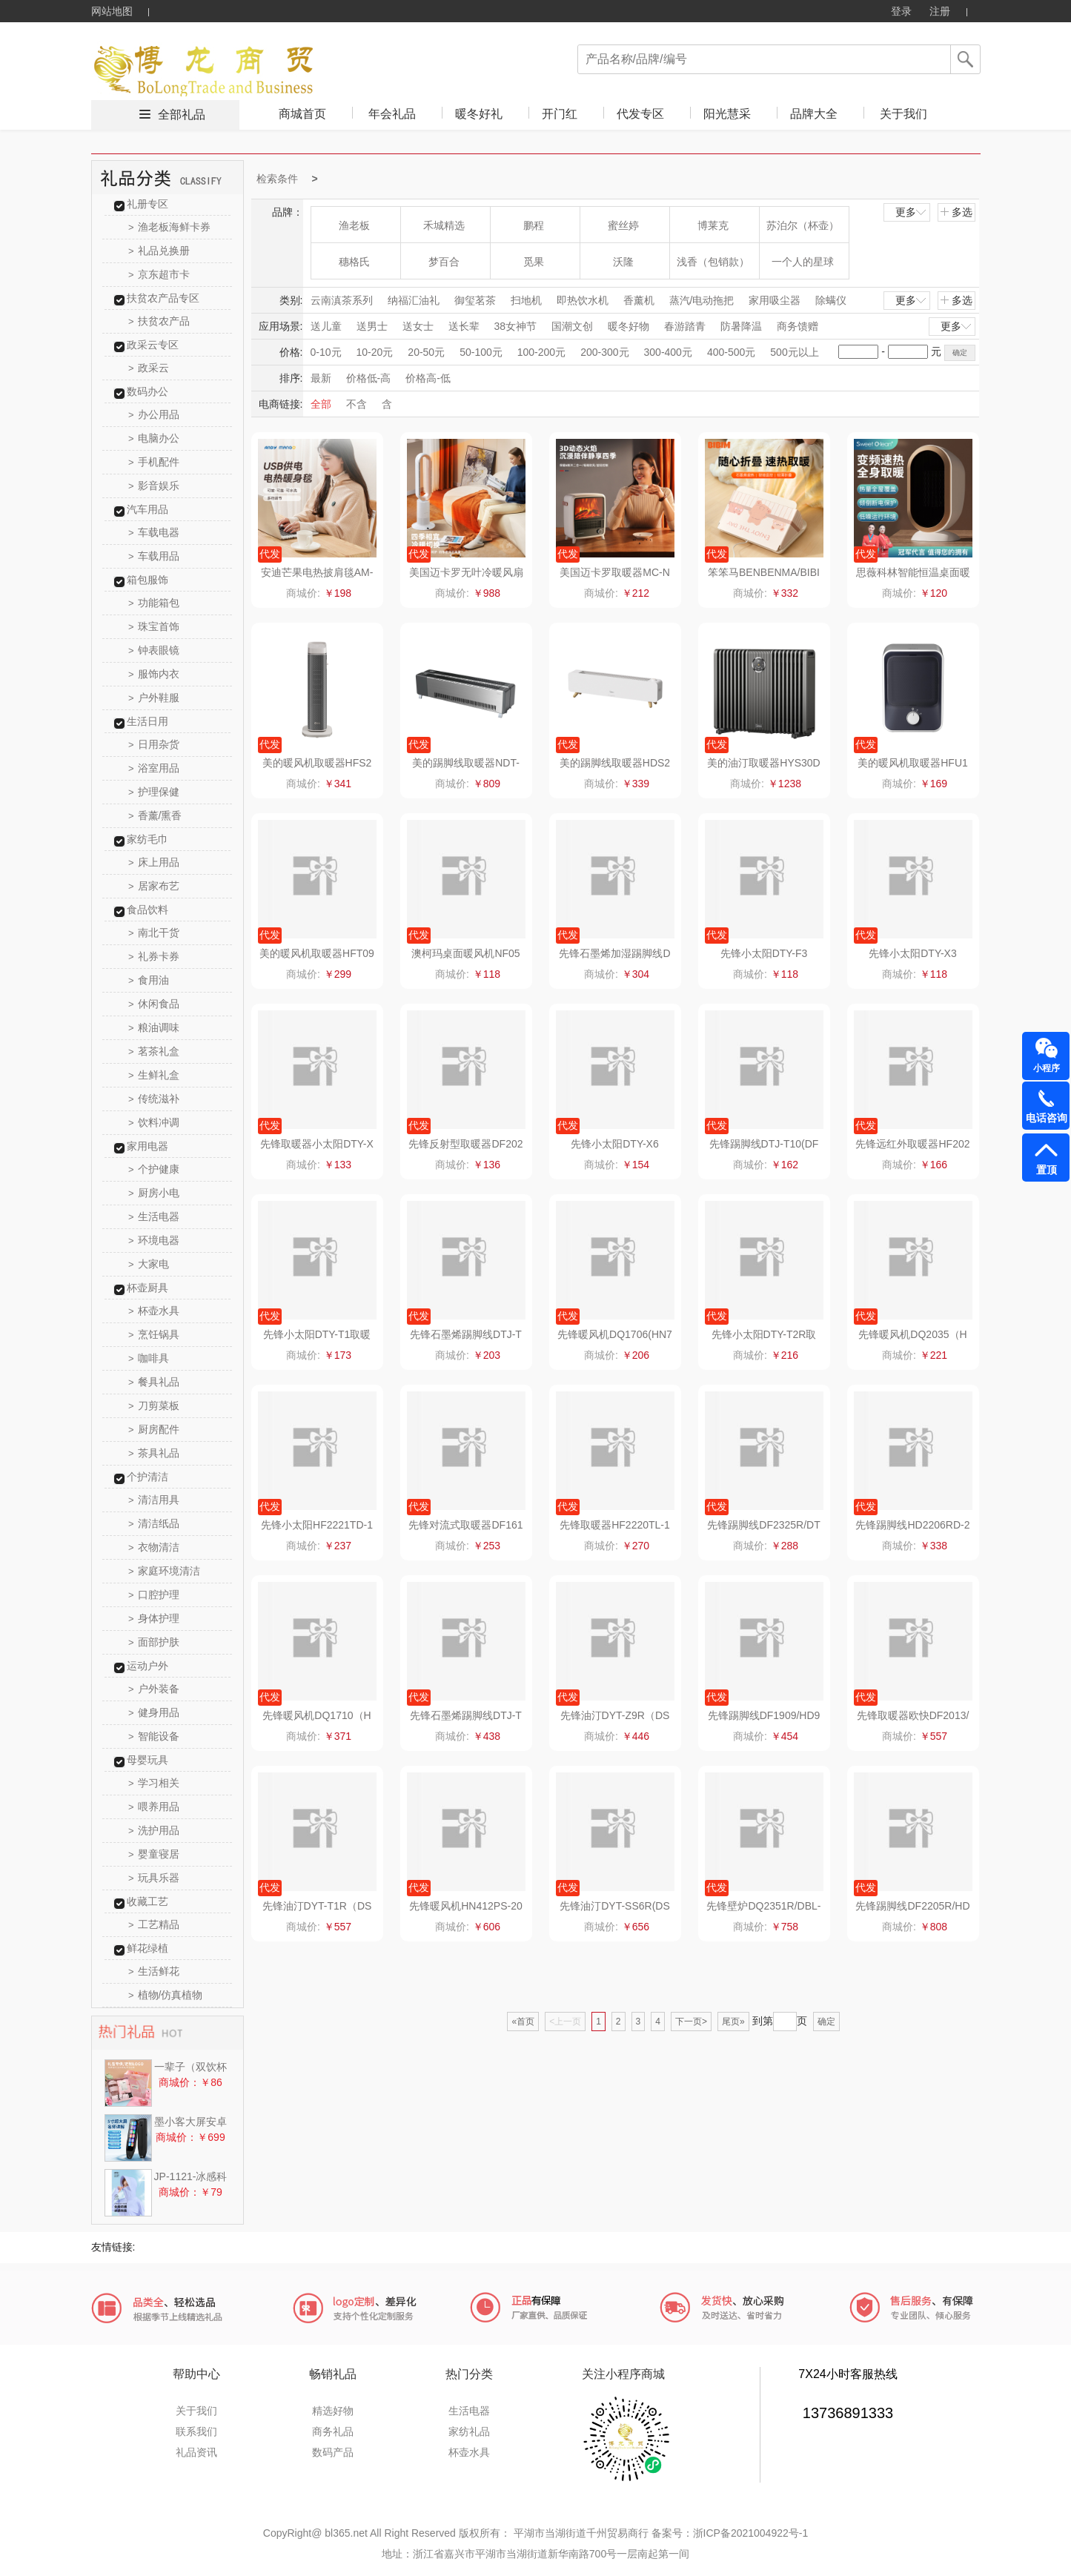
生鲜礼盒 (153, 1075)
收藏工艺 (147, 1901)
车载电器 (153, 532)
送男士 (372, 326)
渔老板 (354, 225)
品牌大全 (814, 113)
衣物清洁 (153, 1547)
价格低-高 (368, 378)
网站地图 (112, 11)
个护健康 (153, 1169)
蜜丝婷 (623, 225)
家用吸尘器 (774, 300)
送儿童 (326, 326)
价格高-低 (428, 378)
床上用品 (153, 862)
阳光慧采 (727, 113)
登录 (901, 11)
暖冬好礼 (479, 113)
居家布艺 (153, 886)
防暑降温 (741, 326)
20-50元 (426, 352)
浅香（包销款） (713, 262)
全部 (321, 404)
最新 (321, 378)
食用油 (148, 980)
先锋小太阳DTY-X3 (913, 953)
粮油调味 (153, 1027)
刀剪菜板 (153, 1405)
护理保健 (153, 792)
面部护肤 (153, 1642)
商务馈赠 (797, 326)
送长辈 (464, 326)
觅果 (533, 262)
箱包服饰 (147, 580)
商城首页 (302, 113)
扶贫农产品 (159, 321)
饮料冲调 (153, 1122)
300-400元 (668, 352)
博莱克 (713, 225)
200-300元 (604, 352)
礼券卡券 (153, 956)
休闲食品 (153, 1004)
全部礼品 (181, 114)
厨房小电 (153, 1193)
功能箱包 (153, 603)
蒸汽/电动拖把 (702, 300)
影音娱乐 (153, 485)
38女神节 (515, 326)
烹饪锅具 (153, 1334)
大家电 (148, 1264)
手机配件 (153, 462)
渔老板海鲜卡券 (169, 227)
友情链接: (113, 2247)
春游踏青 (685, 326)
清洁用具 (153, 1500)
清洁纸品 (153, 1523)
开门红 (559, 113)
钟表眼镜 (153, 650)
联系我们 (196, 2431)
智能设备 (153, 1736)
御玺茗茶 (475, 300)
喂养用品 (153, 1806)
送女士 (418, 326)
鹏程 (533, 225)
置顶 (1046, 1170)
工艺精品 (153, 1924)
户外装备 (153, 1689)
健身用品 (153, 1712)
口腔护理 (153, 1594)
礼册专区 (147, 204)
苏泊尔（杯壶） (802, 225)
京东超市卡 (159, 274)
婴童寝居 (153, 1854)
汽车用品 (147, 509)
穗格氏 (354, 262)
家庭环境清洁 (164, 1571)
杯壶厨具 (147, 1288)
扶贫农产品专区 (163, 298)
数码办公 (147, 391)
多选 (956, 212)
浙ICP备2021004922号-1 (751, 2533)
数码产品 (333, 2452)
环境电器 (153, 1240)
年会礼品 (392, 113)
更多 (911, 212)
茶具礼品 (153, 1453)
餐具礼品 (153, 1382)
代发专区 (640, 113)
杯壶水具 (153, 1311)
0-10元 (326, 352)
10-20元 (375, 352)
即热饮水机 (583, 300)
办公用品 (153, 414)
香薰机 (638, 300)
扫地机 (526, 300)
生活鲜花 (153, 1971)
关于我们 (903, 113)
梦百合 (444, 262)
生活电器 (153, 1216)
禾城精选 (444, 225)
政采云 (148, 368)
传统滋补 (153, 1099)
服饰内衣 (153, 674)
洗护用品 (153, 1830)
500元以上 (794, 352)
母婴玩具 (147, 1760)
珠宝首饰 (153, 626)
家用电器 (147, 1146)
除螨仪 (830, 300)
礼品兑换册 (159, 250)
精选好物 (333, 2411)
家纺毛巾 (147, 839)
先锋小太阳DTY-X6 (615, 1144)
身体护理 (153, 1618)
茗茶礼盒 (153, 1051)
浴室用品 (153, 768)
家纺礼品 (469, 2431)
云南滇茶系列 (342, 300)
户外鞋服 (153, 697)
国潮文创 (572, 326)
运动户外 (147, 1666)
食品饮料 (147, 909)
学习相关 (153, 1783)
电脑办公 (153, 438)
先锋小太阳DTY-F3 (764, 953)
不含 (356, 404)
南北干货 (153, 932)
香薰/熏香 (155, 815)
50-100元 (481, 352)
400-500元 (731, 352)
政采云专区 (153, 345)
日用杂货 (153, 744)
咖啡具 (148, 1358)
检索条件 (277, 179)
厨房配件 (153, 1429)
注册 (939, 11)
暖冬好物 (628, 326)
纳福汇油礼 (414, 300)
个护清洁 (147, 1477)
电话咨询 (1046, 1118)
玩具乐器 (153, 1878)
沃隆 (623, 262)
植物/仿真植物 (165, 1995)
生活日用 (147, 721)
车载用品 (153, 556)
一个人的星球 (803, 262)
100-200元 (541, 352)
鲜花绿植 (147, 1948)
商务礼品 (333, 2431)
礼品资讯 (196, 2452)
